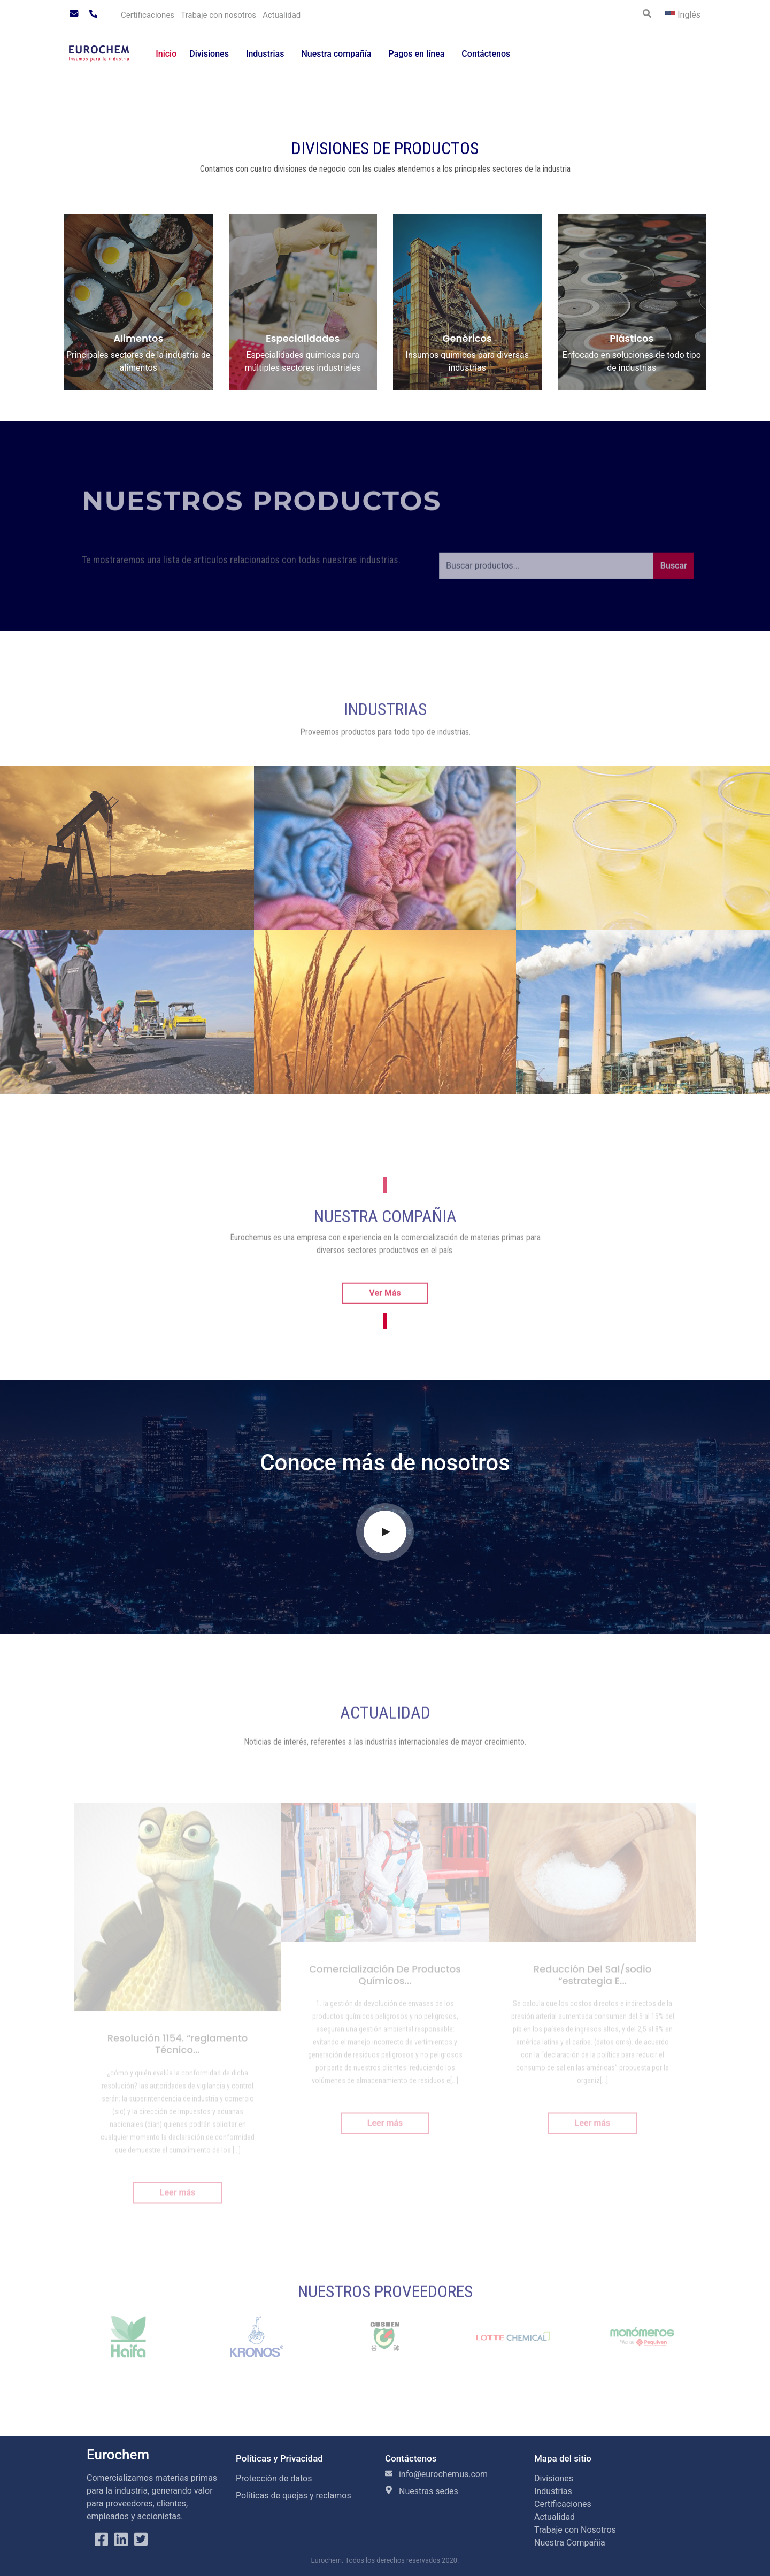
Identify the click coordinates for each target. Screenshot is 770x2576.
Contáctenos (485, 54)
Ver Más (385, 1311)
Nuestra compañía (336, 54)
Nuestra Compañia (569, 2542)
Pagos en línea (416, 54)
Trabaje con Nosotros (575, 2530)
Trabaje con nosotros (218, 15)
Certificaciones (147, 15)
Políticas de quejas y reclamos (293, 2495)
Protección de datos (274, 2478)
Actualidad (282, 15)
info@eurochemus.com (436, 2474)
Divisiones (209, 54)
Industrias (265, 54)
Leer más (177, 2202)
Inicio (166, 54)
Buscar (673, 584)
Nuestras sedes (421, 2491)
